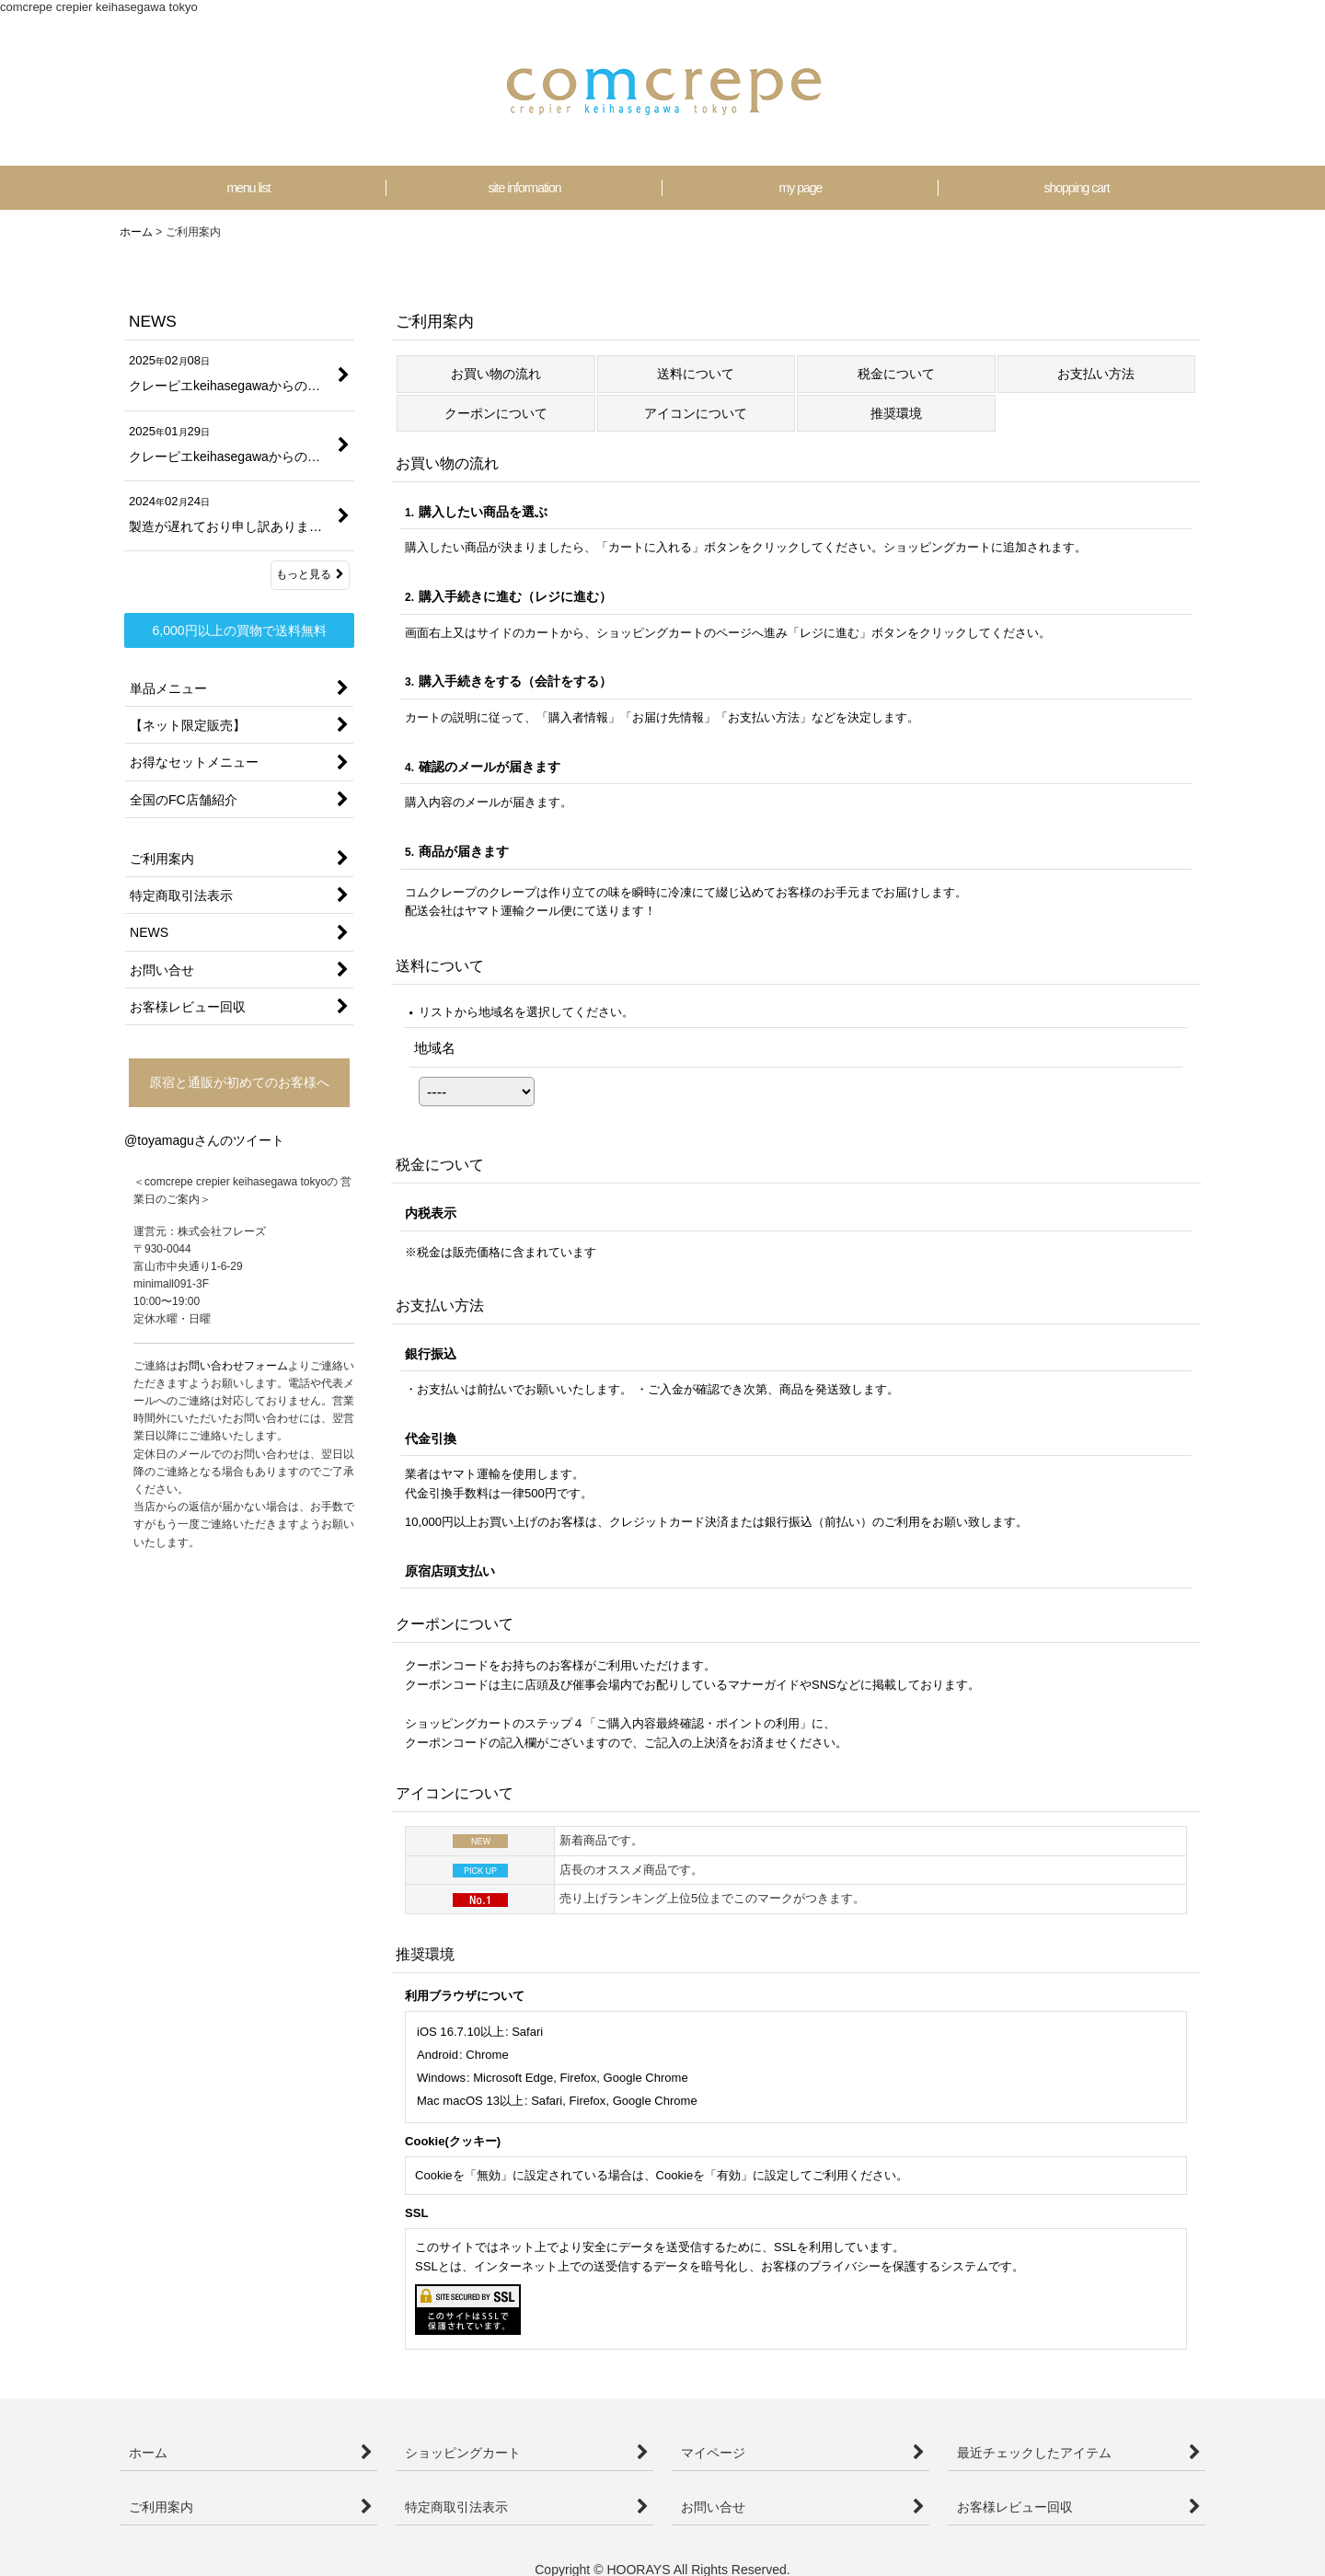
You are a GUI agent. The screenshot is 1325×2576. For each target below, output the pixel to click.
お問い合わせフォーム (233, 1365)
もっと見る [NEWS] (310, 574)
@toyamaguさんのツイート (204, 1140)
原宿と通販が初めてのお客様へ (239, 1082)
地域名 (434, 1048)
